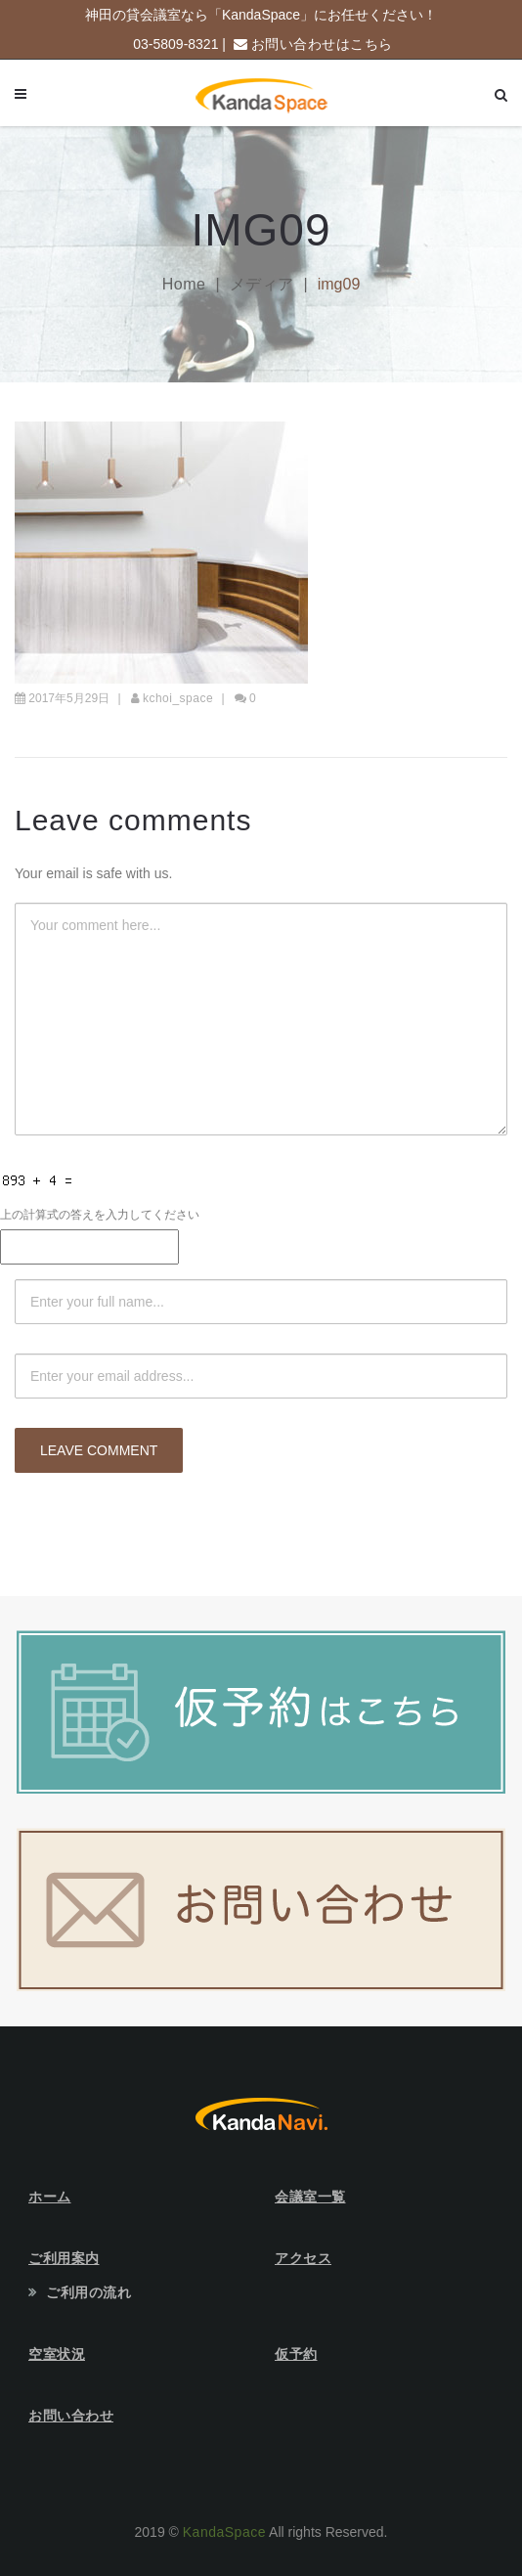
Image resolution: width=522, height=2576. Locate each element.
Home (184, 284)
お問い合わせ (70, 2415)
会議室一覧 (310, 2196)
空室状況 (56, 2354)
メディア (262, 284)
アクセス (303, 2258)
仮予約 (296, 2354)
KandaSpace (224, 2532)
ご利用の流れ (88, 2292)
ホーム (49, 2196)
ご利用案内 (64, 2258)
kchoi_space (178, 698)
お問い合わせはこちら (322, 44)
